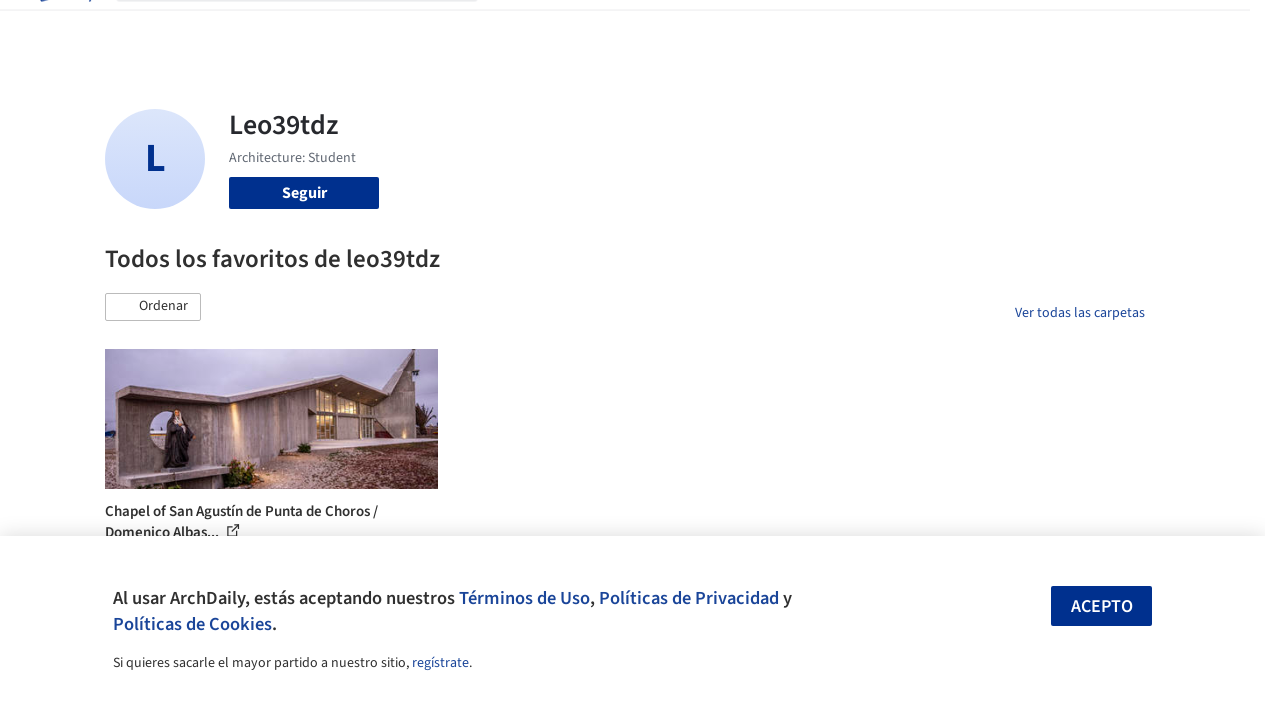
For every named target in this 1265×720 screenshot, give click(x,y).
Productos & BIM (694, 28)
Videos (862, 28)
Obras (518, 28)
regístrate (440, 663)
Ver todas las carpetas (1080, 313)
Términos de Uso (524, 598)
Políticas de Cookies (192, 624)
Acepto (1102, 606)
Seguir (304, 193)
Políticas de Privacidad (689, 598)
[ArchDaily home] (64, 28)
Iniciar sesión (970, 28)
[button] (153, 307)
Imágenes (588, 28)
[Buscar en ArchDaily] (313, 28)
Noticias (795, 28)
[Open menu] (1202, 28)
